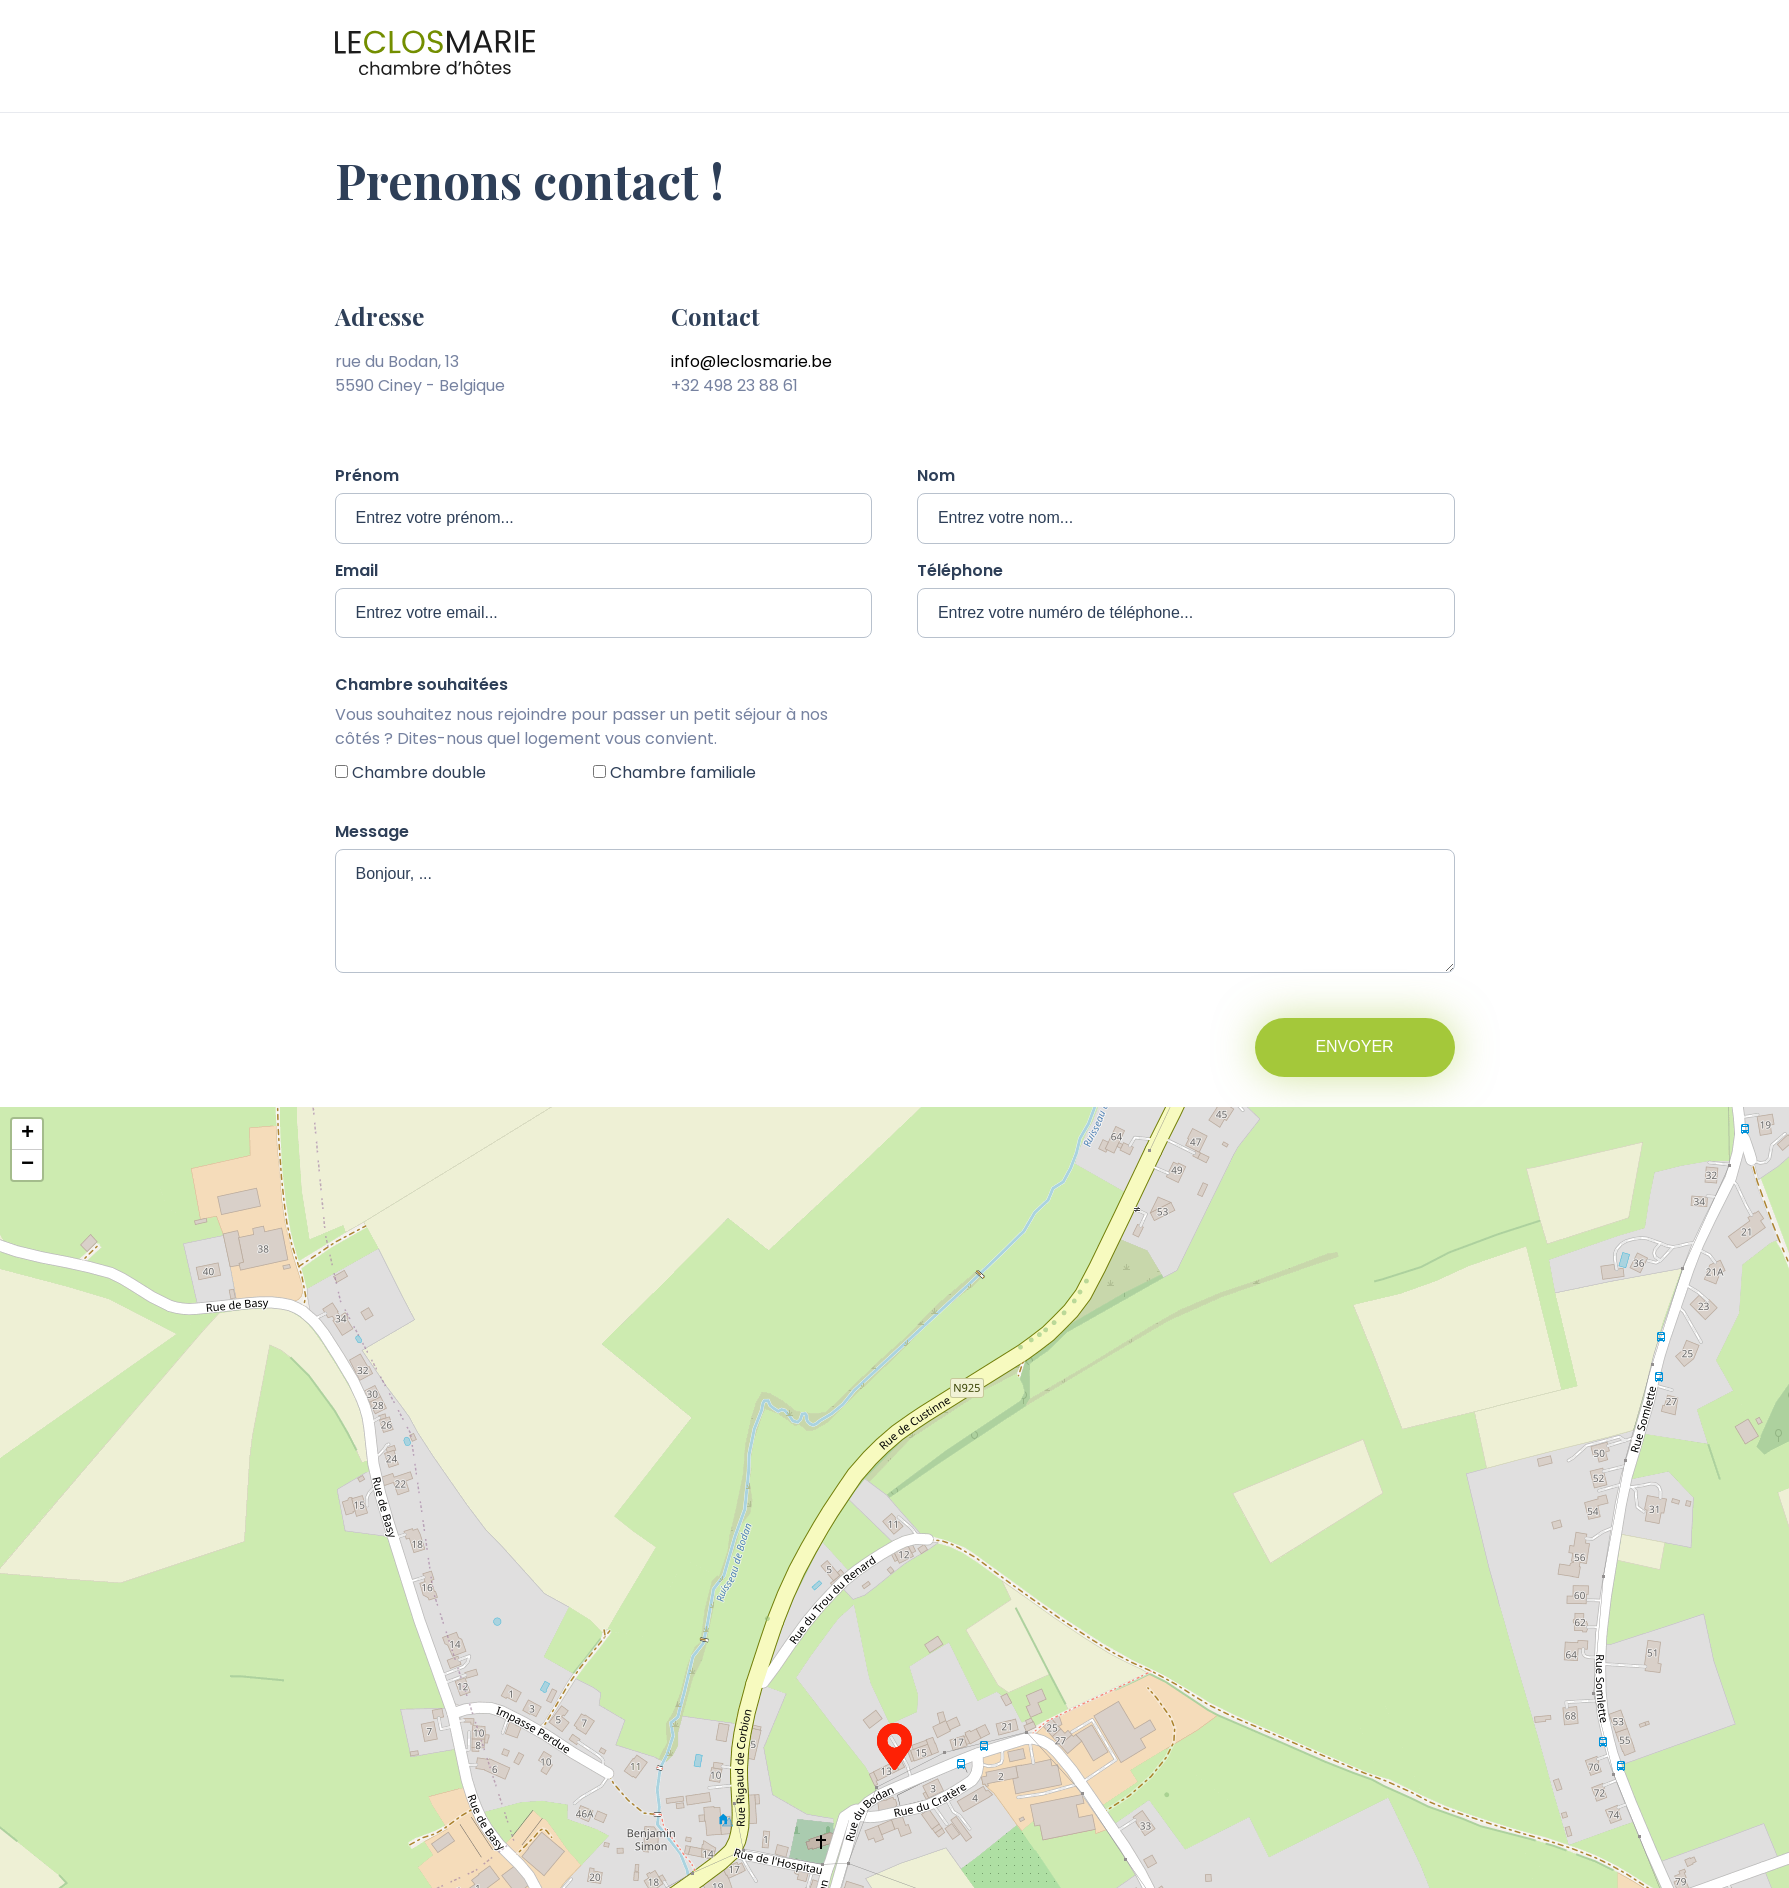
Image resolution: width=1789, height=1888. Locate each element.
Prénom (367, 475)
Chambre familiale (683, 772)
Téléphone (960, 570)
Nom (936, 475)
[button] (894, 1746)
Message (372, 831)
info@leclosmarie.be (751, 361)
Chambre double (419, 772)
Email (356, 570)
